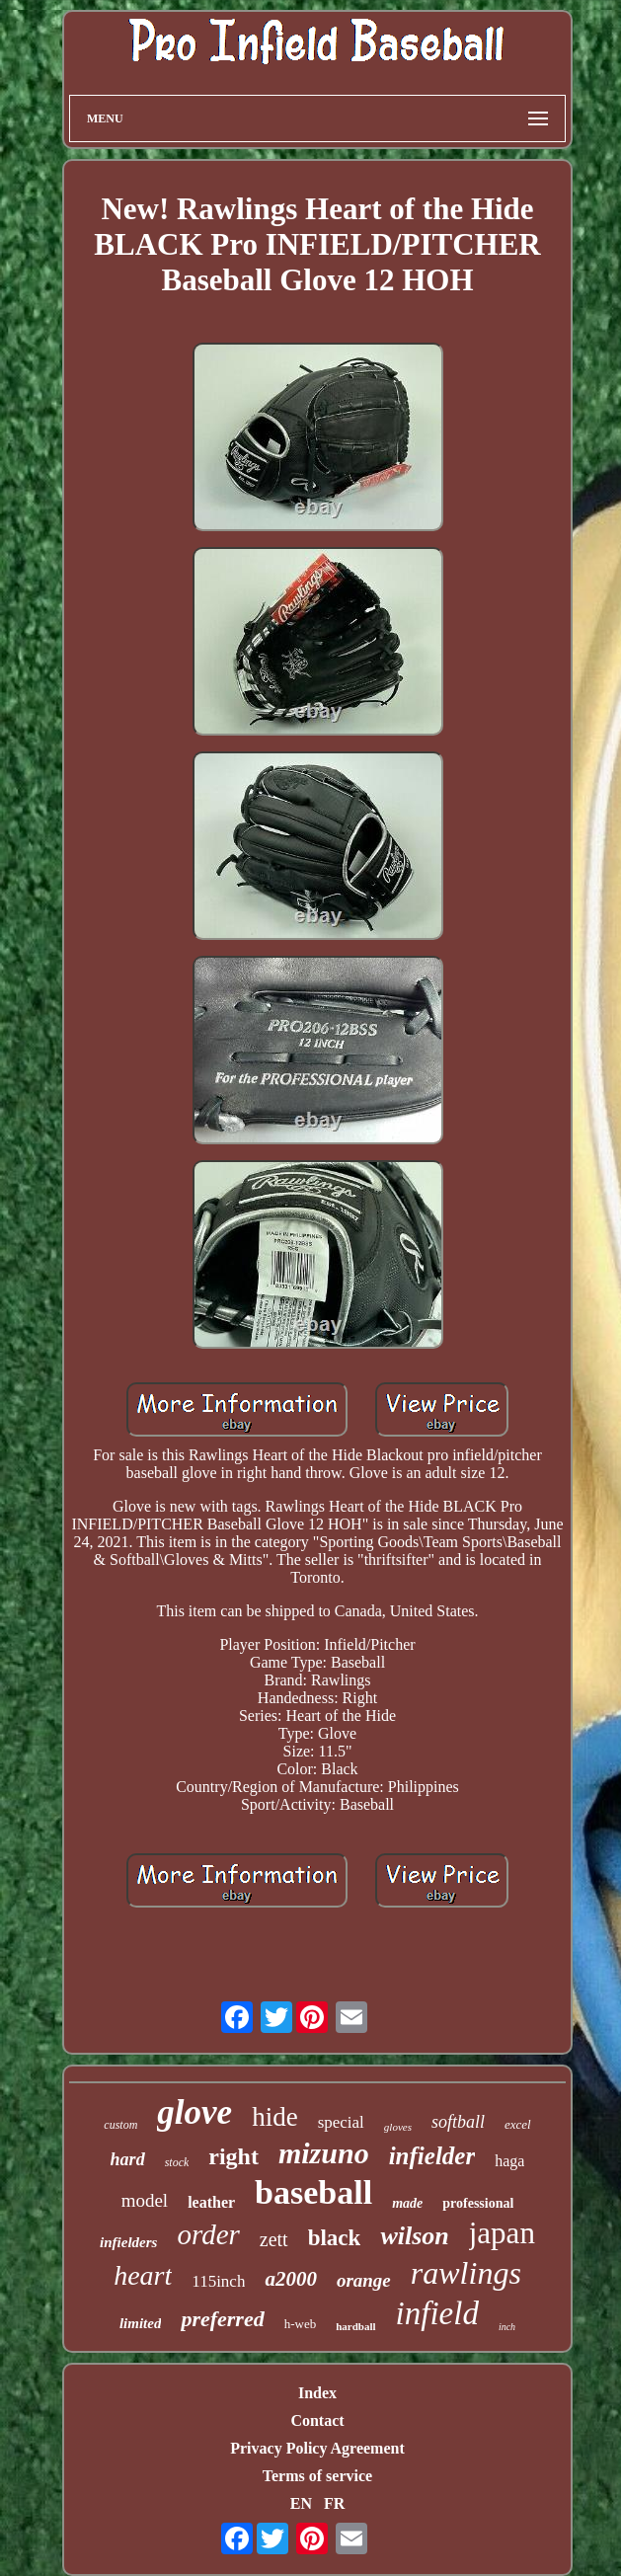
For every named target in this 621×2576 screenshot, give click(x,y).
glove (194, 2112)
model (145, 2200)
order (208, 2234)
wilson (414, 2236)
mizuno (323, 2153)
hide (275, 2117)
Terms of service (317, 2475)
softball (458, 2122)
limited (140, 2323)
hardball (355, 2326)
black (334, 2237)
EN (301, 2503)
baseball (313, 2192)
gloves (398, 2127)
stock (177, 2162)
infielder (432, 2156)
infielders (128, 2242)
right (233, 2156)
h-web (300, 2323)
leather (211, 2202)
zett (274, 2239)
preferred (222, 2318)
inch (507, 2326)
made (407, 2203)
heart (143, 2275)
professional (477, 2203)
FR (334, 2503)
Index (317, 2392)
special (341, 2122)
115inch (218, 2281)
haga (509, 2160)
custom (120, 2125)
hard (128, 2159)
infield (437, 2313)
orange (364, 2280)
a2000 (291, 2279)
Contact (317, 2420)
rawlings (466, 2273)
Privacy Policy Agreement (317, 2448)
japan (502, 2233)
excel (518, 2124)
